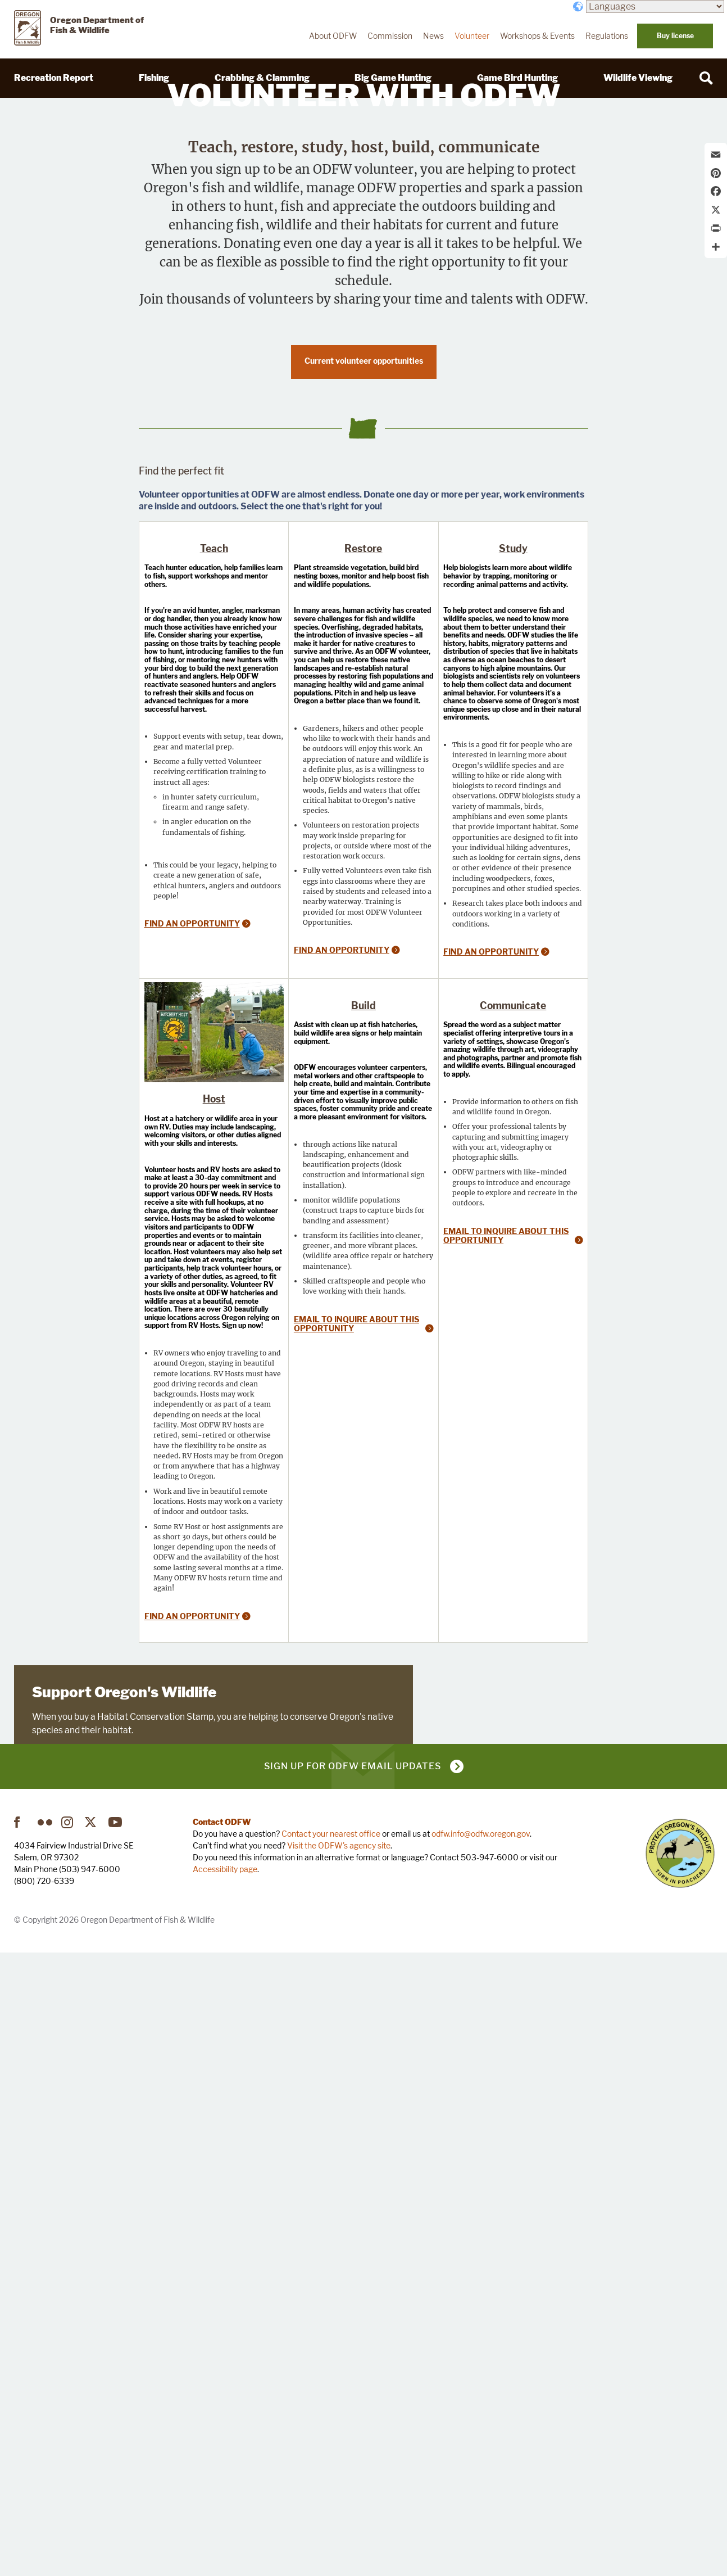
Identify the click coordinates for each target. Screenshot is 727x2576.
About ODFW (333, 35)
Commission (389, 35)
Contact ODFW (222, 2445)
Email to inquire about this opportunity (356, 1793)
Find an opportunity (192, 1288)
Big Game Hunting (393, 78)
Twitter (92, 2445)
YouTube (115, 2445)
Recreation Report (53, 78)
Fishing (154, 78)
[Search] (706, 78)
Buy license (675, 35)
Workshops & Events (537, 35)
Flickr (45, 2445)
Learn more (59, 2299)
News (433, 35)
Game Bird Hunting (517, 78)
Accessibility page (225, 2492)
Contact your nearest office (330, 2457)
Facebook (21, 2445)
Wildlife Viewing (638, 78)
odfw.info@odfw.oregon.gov (480, 2457)
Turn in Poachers (680, 2476)
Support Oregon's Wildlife (124, 2223)
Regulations (606, 35)
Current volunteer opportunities (364, 638)
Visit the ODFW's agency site (338, 2469)
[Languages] (655, 6)
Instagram (68, 2445)
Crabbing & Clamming (262, 78)
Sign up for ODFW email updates (352, 2389)
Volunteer (472, 35)
